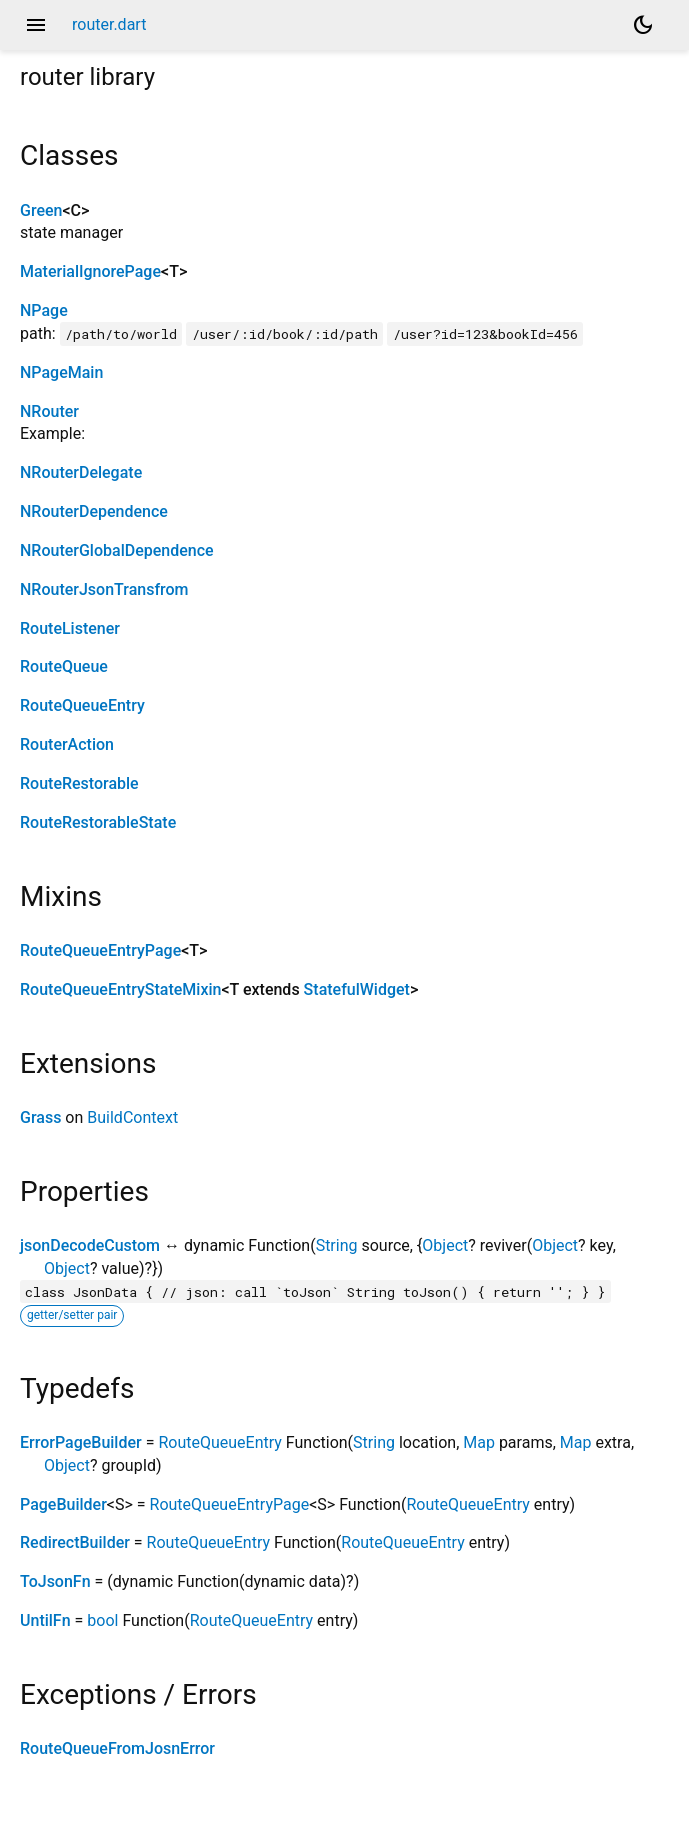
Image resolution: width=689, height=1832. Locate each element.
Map (479, 1442)
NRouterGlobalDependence (117, 550)
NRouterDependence (94, 511)
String (337, 1245)
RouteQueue (64, 666)
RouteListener (70, 628)
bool (102, 1620)
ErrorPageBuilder (81, 1442)
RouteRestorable (79, 783)
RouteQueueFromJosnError (117, 1748)
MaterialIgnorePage (90, 271)
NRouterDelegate (81, 472)
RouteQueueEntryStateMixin (120, 989)
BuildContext (132, 1117)
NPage (44, 310)
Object (445, 1245)
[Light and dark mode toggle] (643, 25)
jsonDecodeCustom (90, 1245)
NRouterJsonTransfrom (104, 589)
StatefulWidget (357, 989)
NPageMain (61, 372)
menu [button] (36, 25)
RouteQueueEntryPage (100, 950)
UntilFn (45, 1620)
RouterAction (67, 744)
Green (41, 210)
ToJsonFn (55, 1581)
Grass (40, 1117)
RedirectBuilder (75, 1542)
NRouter (49, 411)
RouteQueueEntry (82, 705)
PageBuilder (63, 1504)
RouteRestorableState (98, 822)
